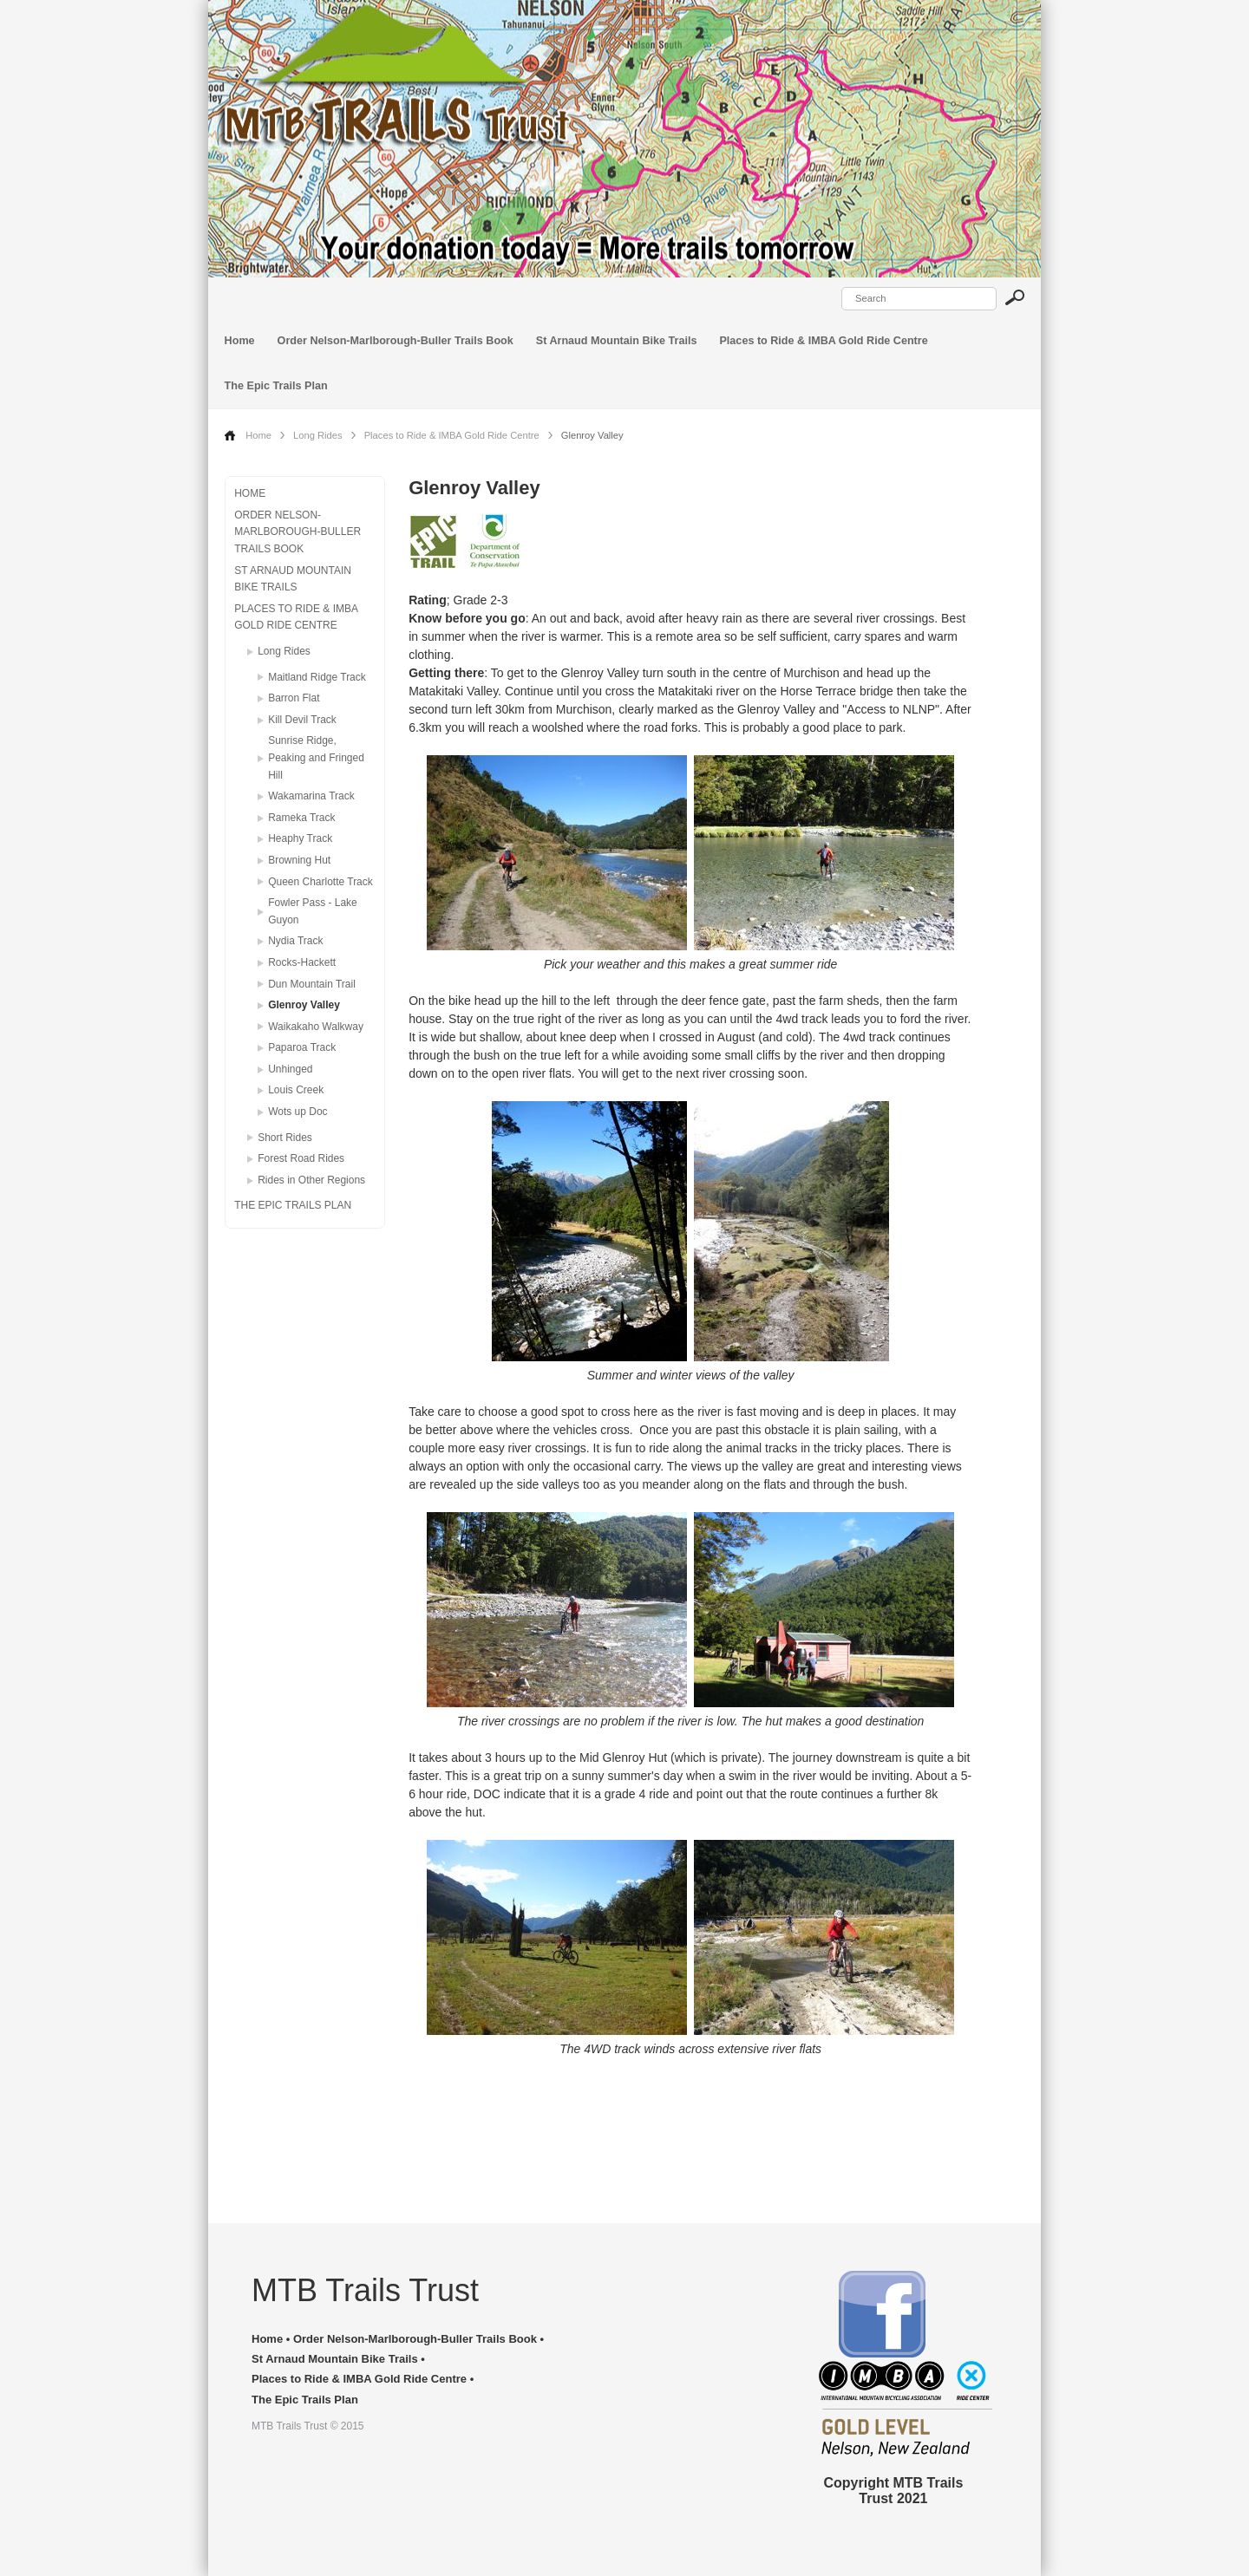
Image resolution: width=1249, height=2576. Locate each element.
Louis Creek (296, 1090)
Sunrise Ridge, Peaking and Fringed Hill (316, 757)
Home (240, 341)
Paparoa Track (302, 1047)
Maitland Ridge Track (317, 677)
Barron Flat (293, 698)
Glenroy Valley (304, 1005)
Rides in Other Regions (311, 1180)
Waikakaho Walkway (315, 1027)
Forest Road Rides (301, 1158)
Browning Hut (299, 860)
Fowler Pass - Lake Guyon (312, 911)
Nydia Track (295, 941)
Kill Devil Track (302, 720)
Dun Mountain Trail (312, 984)
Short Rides (285, 1137)
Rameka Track (301, 818)
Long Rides (318, 435)
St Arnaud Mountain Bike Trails (616, 341)
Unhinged (290, 1069)
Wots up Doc (297, 1111)
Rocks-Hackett (302, 962)
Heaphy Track (300, 838)
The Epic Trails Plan (276, 386)
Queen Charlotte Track (320, 882)
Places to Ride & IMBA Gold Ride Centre (823, 341)
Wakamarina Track (311, 796)
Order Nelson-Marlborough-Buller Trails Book (395, 341)
